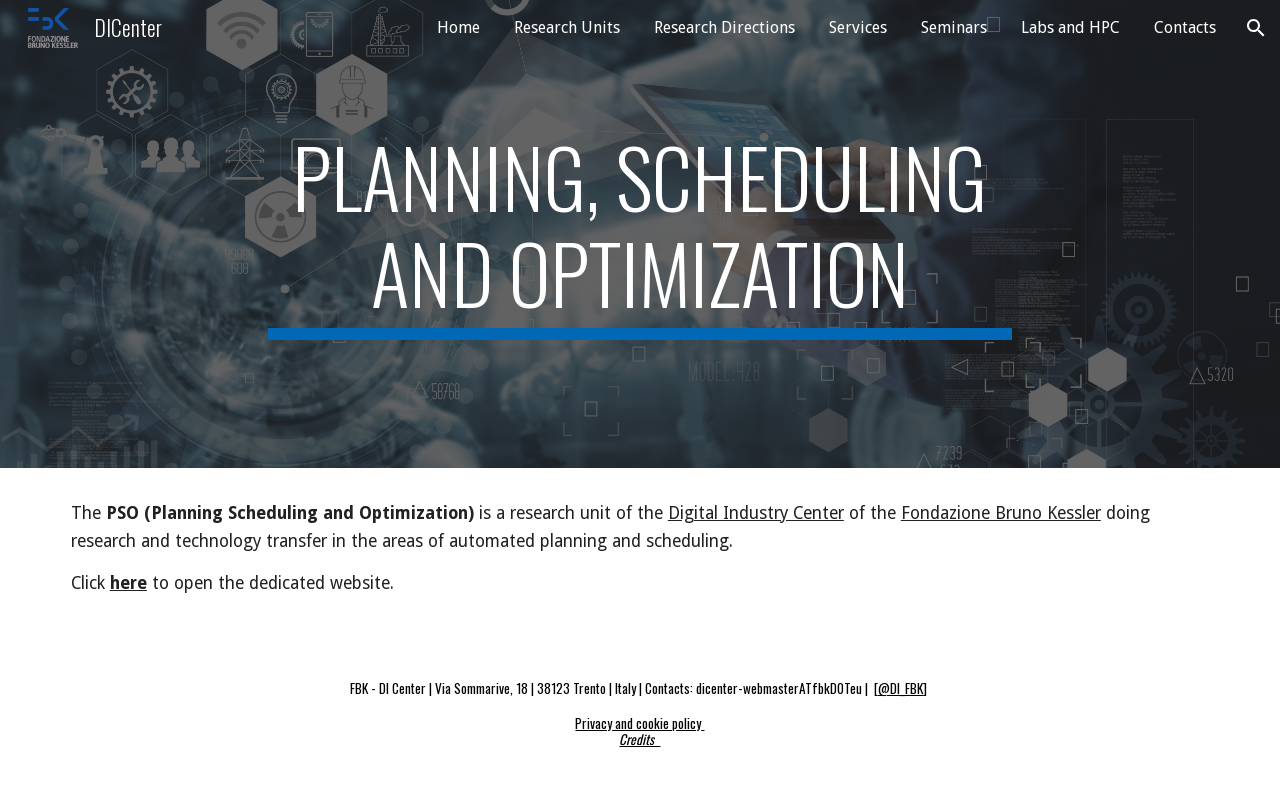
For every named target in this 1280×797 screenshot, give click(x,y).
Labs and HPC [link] (1070, 27)
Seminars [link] (954, 27)
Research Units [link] (567, 27)
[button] (1256, 28)
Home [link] (458, 27)
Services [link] (858, 27)
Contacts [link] (1185, 27)
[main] (640, 234)
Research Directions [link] (724, 27)
